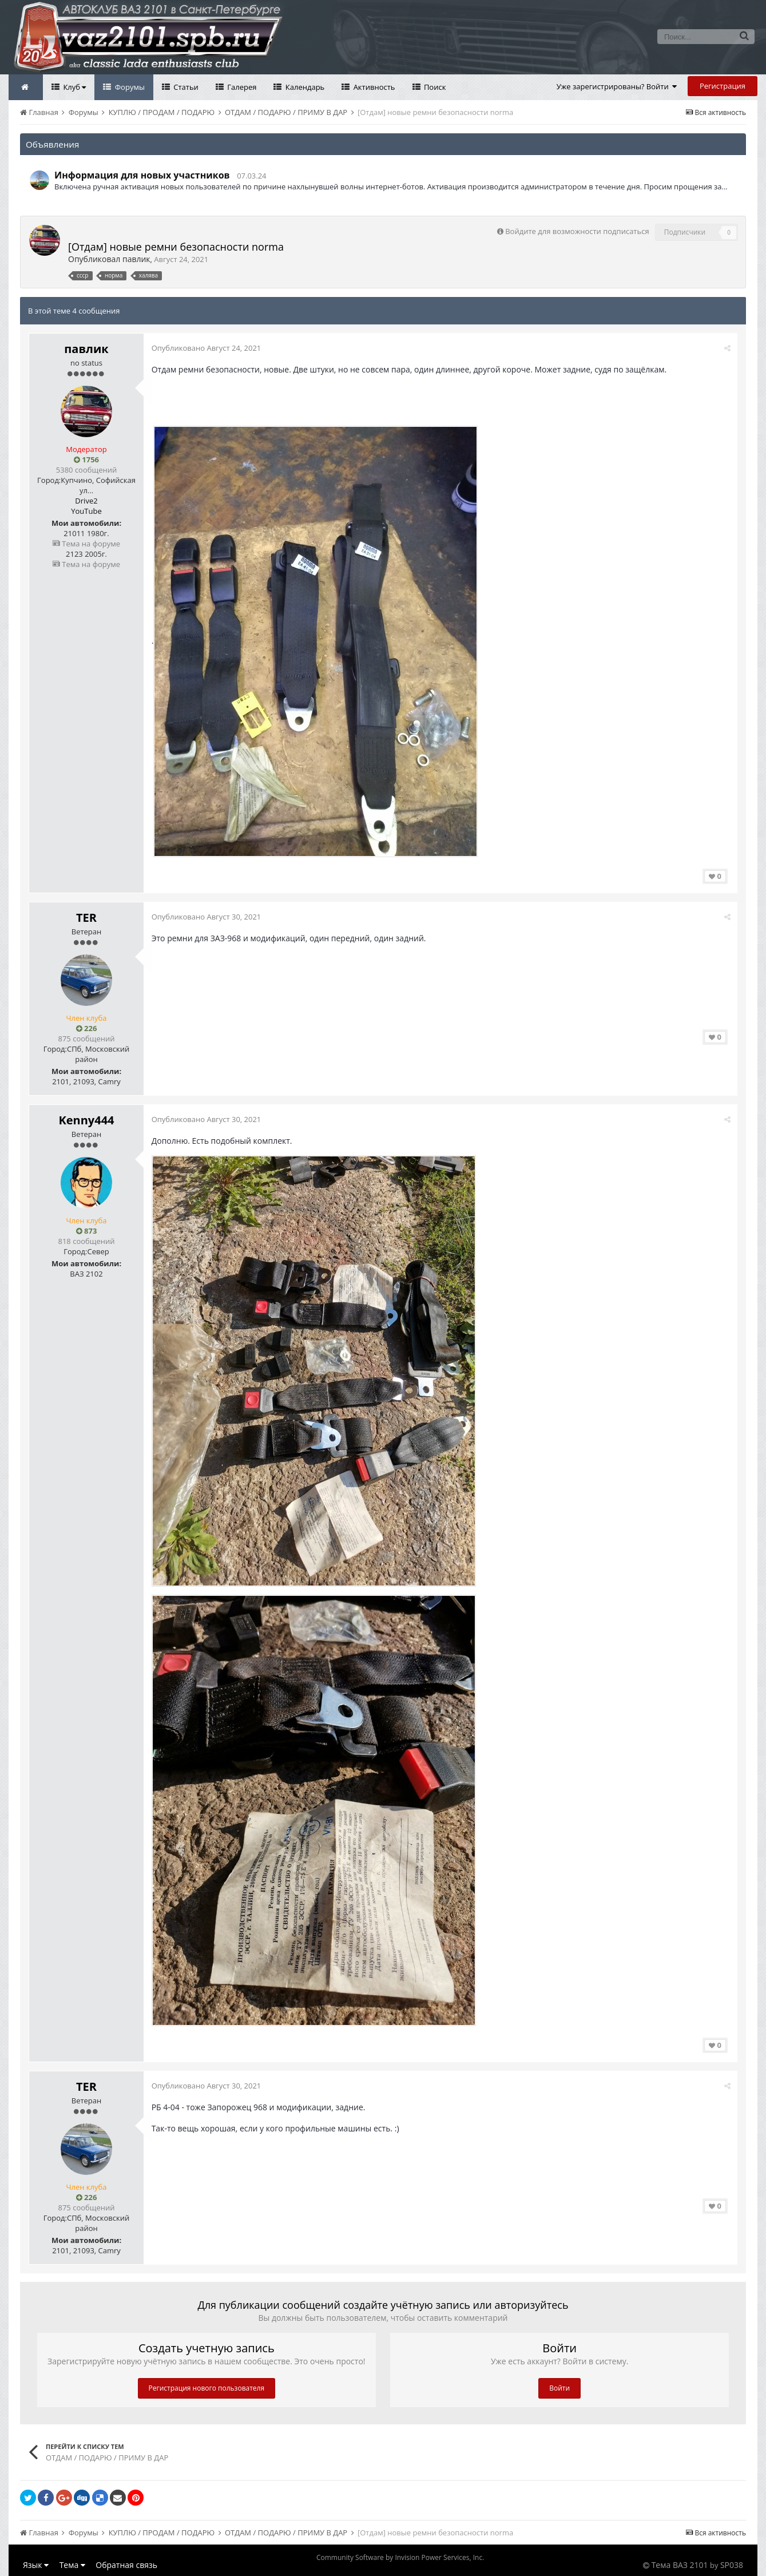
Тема (72, 2564)
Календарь (303, 87)
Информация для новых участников (142, 175)
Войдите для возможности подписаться (577, 231)
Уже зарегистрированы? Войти (617, 86)
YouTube (86, 511)
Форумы (129, 87)
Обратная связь (126, 2564)
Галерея (241, 87)
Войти (559, 2388)
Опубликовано (207, 348)
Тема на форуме (86, 543)
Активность (373, 87)
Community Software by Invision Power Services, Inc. (400, 2557)
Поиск (434, 87)
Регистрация (722, 86)
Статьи (185, 87)
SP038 (731, 2564)
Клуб (73, 87)
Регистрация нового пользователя (207, 2388)
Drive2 (86, 501)
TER (86, 917)
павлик (136, 258)
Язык (36, 2564)
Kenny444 (86, 1120)
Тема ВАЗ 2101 (680, 2564)
